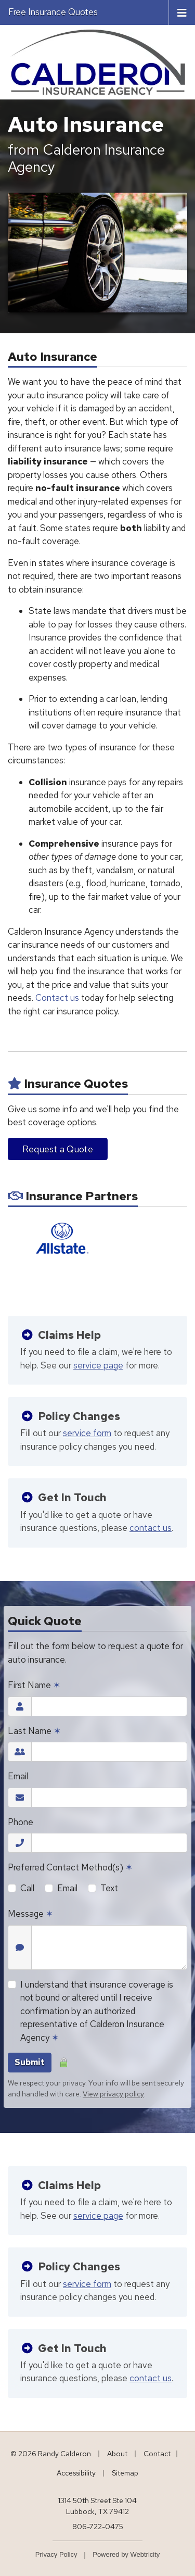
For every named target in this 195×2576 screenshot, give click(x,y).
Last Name (34, 1731)
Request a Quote (57, 1149)
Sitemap (125, 2473)
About (117, 2453)
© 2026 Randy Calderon (50, 2453)
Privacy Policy (56, 2554)
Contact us (57, 997)
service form (87, 1433)
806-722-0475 (97, 2526)
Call (27, 1888)
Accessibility (76, 2473)
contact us (150, 1528)
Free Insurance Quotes (53, 12)
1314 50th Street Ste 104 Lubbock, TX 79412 (97, 2506)
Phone (20, 1822)
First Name (34, 1685)
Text (109, 1888)
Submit (30, 2062)
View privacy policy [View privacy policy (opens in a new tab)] (113, 2094)
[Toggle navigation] (182, 12)
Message (30, 1913)
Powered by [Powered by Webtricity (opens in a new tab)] (126, 2554)
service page (98, 1365)
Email (18, 1776)
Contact (157, 2453)
